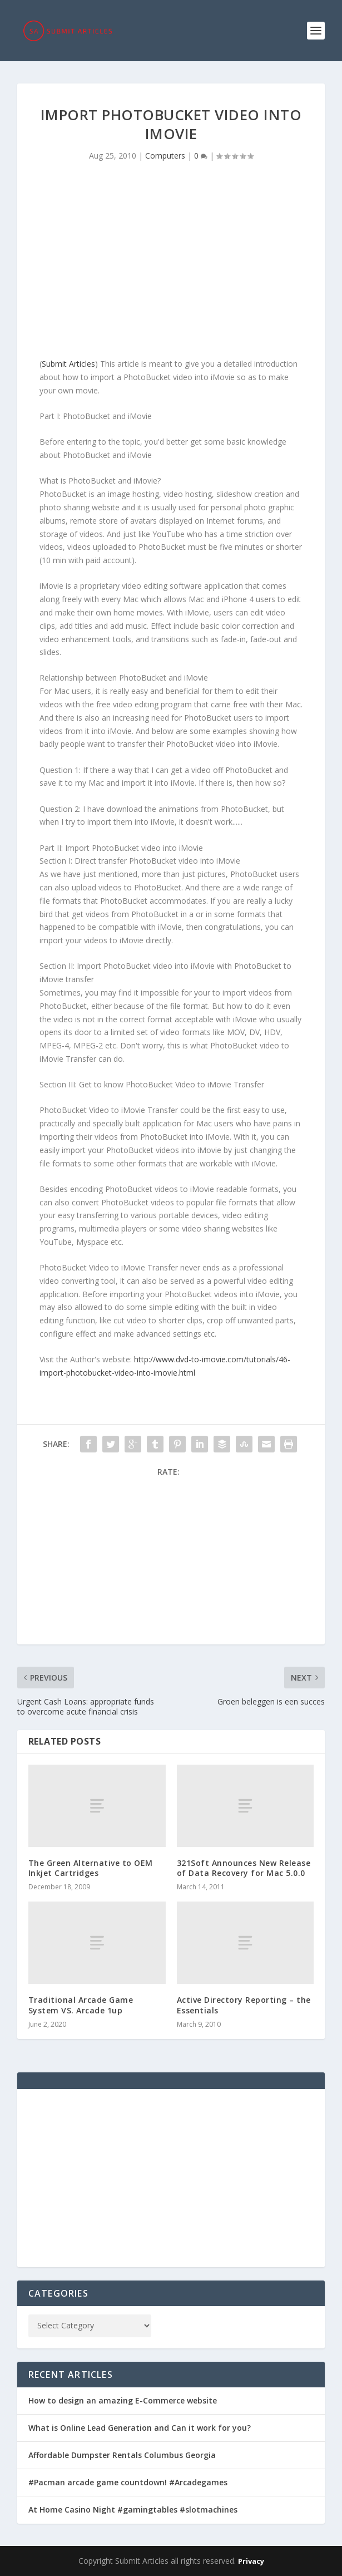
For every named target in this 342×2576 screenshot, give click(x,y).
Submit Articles (68, 363)
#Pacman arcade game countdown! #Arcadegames (127, 2482)
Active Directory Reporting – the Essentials (244, 2004)
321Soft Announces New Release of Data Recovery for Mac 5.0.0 (244, 1868)
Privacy (251, 2561)
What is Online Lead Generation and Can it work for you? (139, 2427)
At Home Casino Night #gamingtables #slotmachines (132, 2509)
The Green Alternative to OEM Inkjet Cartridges (90, 1868)
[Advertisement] (171, 263)
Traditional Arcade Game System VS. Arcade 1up (80, 2004)
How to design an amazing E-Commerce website (122, 2400)
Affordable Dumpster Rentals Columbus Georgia (122, 2455)
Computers (165, 155)
